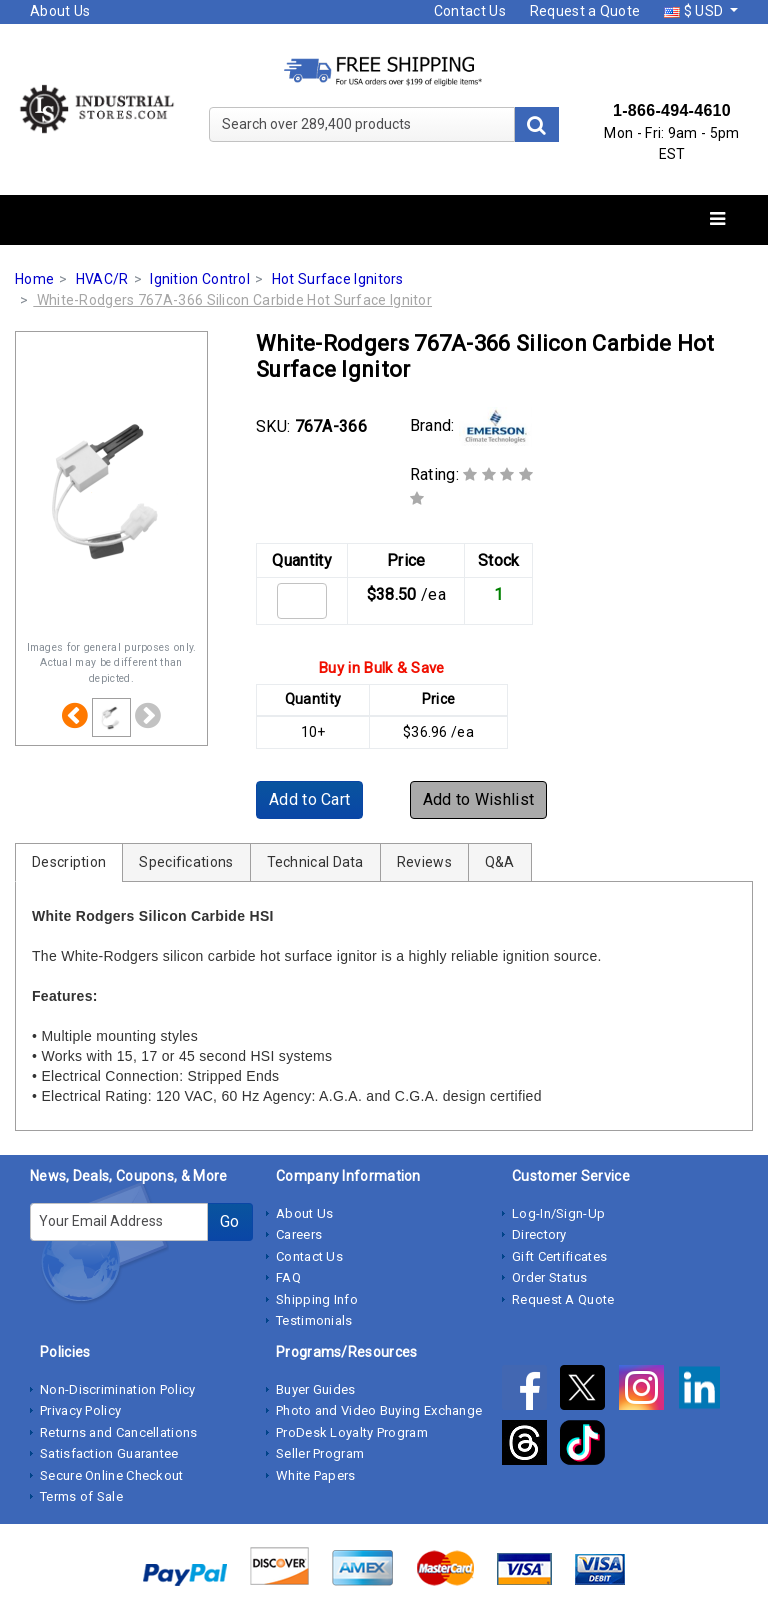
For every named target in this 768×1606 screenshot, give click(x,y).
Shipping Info (317, 1299)
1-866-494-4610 (672, 110)
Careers (299, 1234)
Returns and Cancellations (119, 1432)
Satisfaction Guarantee (109, 1453)
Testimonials (314, 1320)
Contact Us (470, 11)
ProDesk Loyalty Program (352, 1432)
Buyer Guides (316, 1389)
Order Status (550, 1277)
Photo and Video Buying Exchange (379, 1410)
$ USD (695, 11)
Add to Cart (309, 799)
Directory (539, 1234)
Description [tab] (69, 862)
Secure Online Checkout (112, 1475)
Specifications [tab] (186, 862)
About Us (60, 11)
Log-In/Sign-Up (558, 1213)
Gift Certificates (559, 1256)
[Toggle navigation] (717, 219)
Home (34, 279)
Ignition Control (200, 279)
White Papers (316, 1475)
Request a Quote (585, 11)
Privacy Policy (80, 1410)
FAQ (288, 1277)
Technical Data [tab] (315, 862)
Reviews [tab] (424, 862)
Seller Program (320, 1453)
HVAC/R (102, 279)
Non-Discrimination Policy (118, 1389)
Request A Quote (563, 1299)
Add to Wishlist (479, 799)
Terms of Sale (81, 1496)
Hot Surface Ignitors (338, 279)
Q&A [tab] (500, 862)
